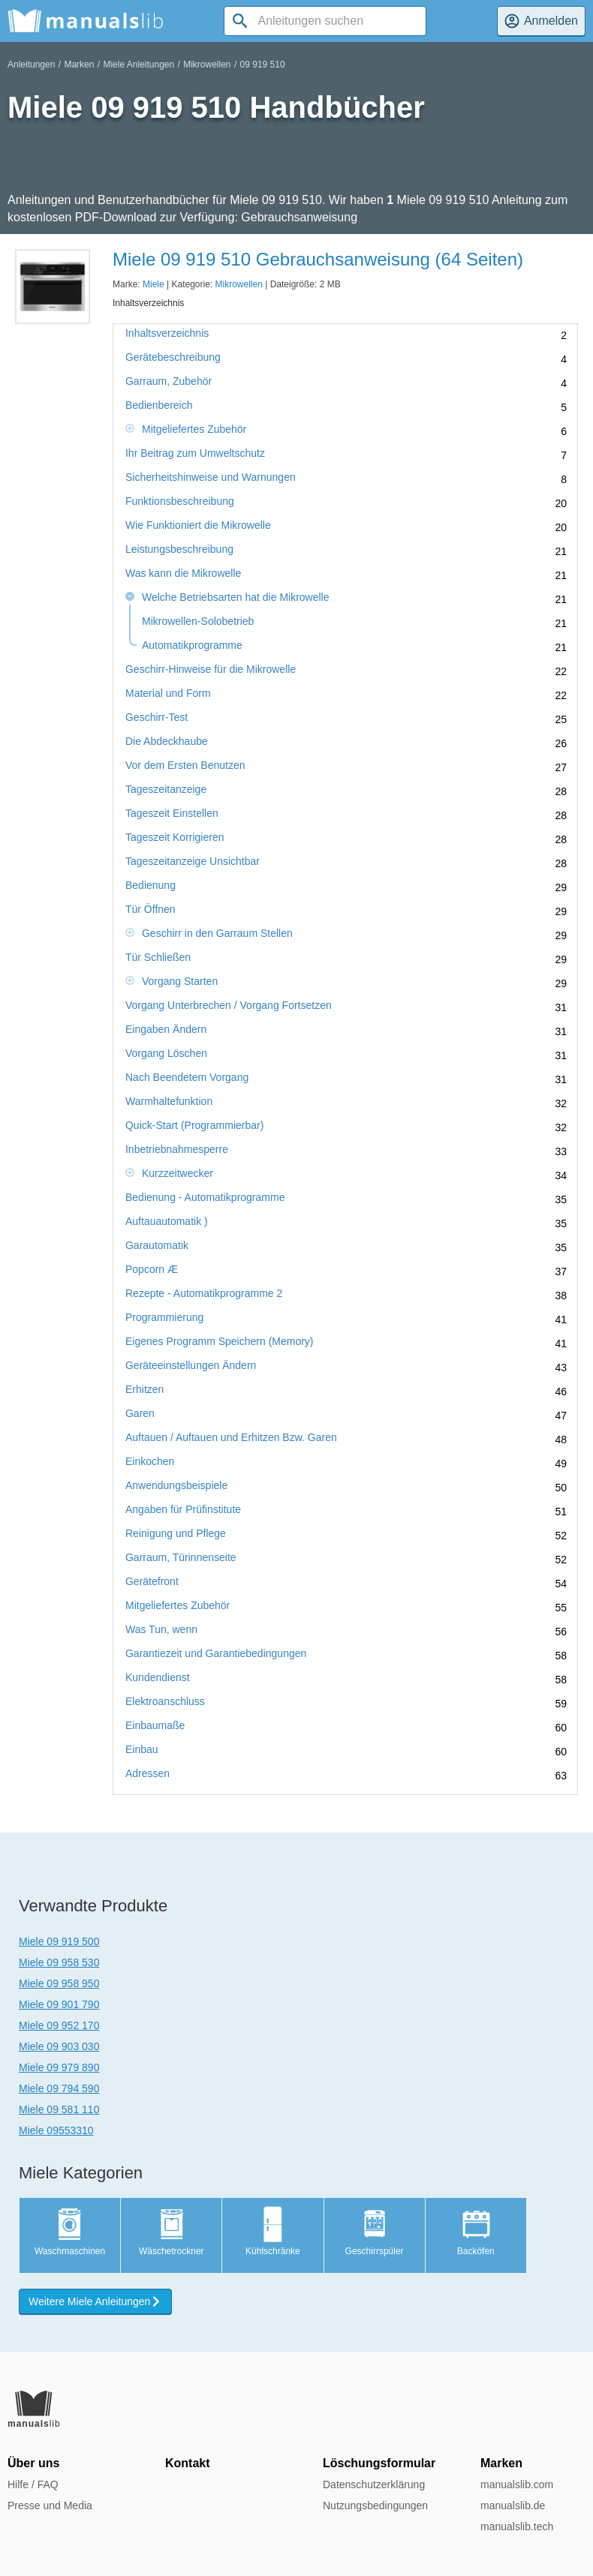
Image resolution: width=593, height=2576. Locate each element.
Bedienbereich (159, 405)
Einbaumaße (155, 1725)
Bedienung (150, 885)
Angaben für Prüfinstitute (183, 1509)
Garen (140, 1413)
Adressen (147, 1773)
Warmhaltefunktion (168, 1101)
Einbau (141, 1749)
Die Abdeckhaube (166, 741)
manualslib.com (516, 2484)
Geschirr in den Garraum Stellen (217, 933)
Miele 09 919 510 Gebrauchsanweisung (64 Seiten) (318, 259)
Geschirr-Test (156, 717)
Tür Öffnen (150, 909)
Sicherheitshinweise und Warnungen (210, 477)
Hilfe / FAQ (33, 2484)
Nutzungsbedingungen (375, 2505)
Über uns (33, 2463)
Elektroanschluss (165, 1701)
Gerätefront (152, 1581)
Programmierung (164, 1317)
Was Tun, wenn (161, 1629)
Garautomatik (156, 1245)
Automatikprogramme (192, 645)
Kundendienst (157, 1677)
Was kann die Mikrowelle (183, 573)
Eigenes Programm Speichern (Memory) (219, 1341)
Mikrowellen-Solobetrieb (198, 621)
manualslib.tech (516, 2526)
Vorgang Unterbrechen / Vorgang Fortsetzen (228, 1005)
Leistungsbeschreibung (179, 549)
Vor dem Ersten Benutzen (185, 765)
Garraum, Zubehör (168, 381)
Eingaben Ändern (165, 1029)
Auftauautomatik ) (166, 1221)
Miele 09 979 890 (59, 2067)
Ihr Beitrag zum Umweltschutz (195, 453)
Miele (153, 284)
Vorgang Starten (180, 981)
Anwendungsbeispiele (176, 1485)
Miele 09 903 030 (59, 2046)
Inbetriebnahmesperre (176, 1149)
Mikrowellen (206, 64)
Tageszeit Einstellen (171, 813)
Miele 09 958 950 (59, 1983)
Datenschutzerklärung (374, 2484)
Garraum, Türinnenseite (180, 1557)
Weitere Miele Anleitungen (95, 2301)
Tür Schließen (158, 957)
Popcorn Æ (151, 1269)
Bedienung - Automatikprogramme (204, 1197)
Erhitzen (144, 1389)
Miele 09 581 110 (59, 2109)
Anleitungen (31, 64)
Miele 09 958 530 (59, 1962)
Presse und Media (50, 2505)
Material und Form (168, 693)
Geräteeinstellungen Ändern (190, 1365)
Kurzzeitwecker (177, 1173)
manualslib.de (512, 2505)
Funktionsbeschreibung (179, 501)
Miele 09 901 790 (59, 2004)
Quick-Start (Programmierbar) (194, 1125)
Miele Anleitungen (138, 64)
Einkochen (149, 1461)
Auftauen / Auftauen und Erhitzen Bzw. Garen (231, 1437)
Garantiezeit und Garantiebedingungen (215, 1653)
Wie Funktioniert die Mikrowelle (198, 525)
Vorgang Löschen (166, 1053)
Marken (79, 64)
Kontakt (187, 2463)
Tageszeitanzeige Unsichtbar (192, 861)
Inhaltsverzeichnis (167, 333)
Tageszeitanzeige (165, 789)
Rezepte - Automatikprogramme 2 (203, 1293)
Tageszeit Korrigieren (174, 837)
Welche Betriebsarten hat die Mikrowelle (236, 597)
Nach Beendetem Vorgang (186, 1077)
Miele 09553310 (56, 2130)
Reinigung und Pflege (175, 1533)
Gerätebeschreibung (173, 357)
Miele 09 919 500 (59, 1941)
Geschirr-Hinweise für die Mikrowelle (210, 669)
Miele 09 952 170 (59, 2025)
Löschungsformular (379, 2463)
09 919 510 (262, 64)
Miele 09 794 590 (59, 2088)
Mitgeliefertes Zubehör (194, 429)
